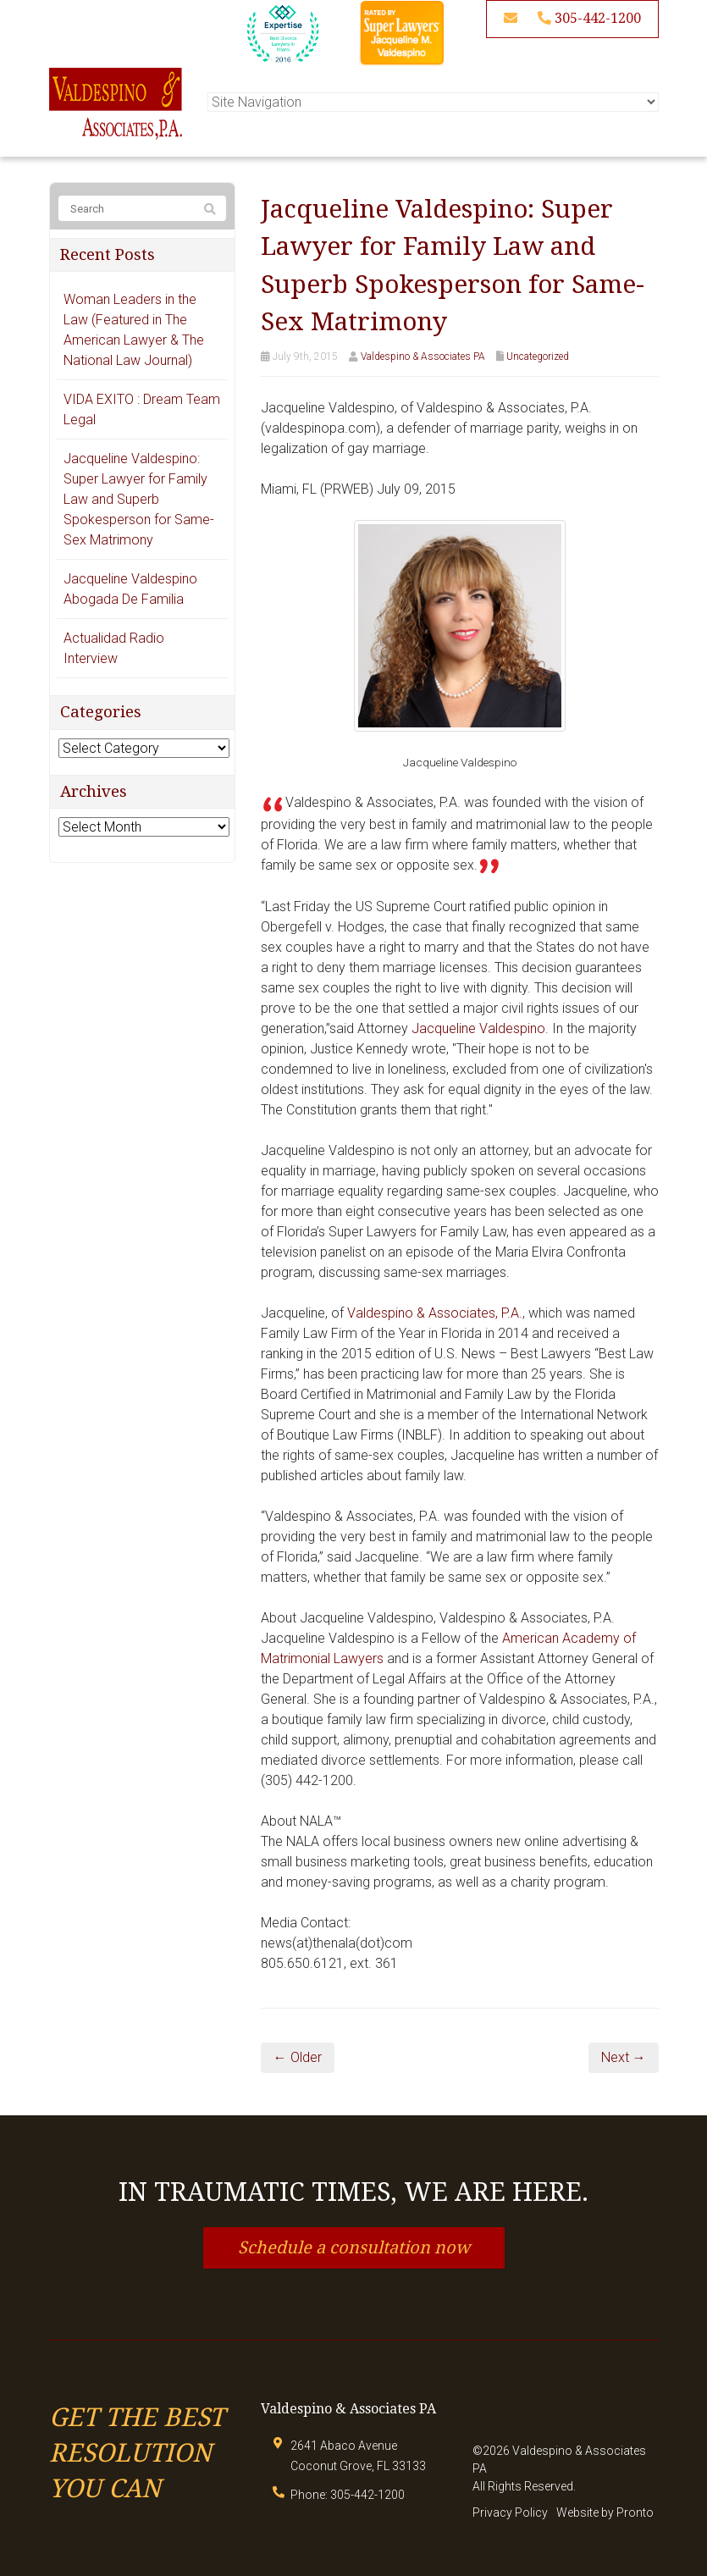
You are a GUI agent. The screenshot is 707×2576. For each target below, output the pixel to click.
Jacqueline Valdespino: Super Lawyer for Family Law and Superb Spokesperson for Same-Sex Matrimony (139, 499)
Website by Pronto (605, 2512)
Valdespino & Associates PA (423, 356)
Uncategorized (537, 356)
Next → (623, 2057)
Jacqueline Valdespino (478, 1028)
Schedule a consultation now (354, 2247)
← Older (297, 2057)
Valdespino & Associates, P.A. (434, 1313)
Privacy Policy (510, 2512)
